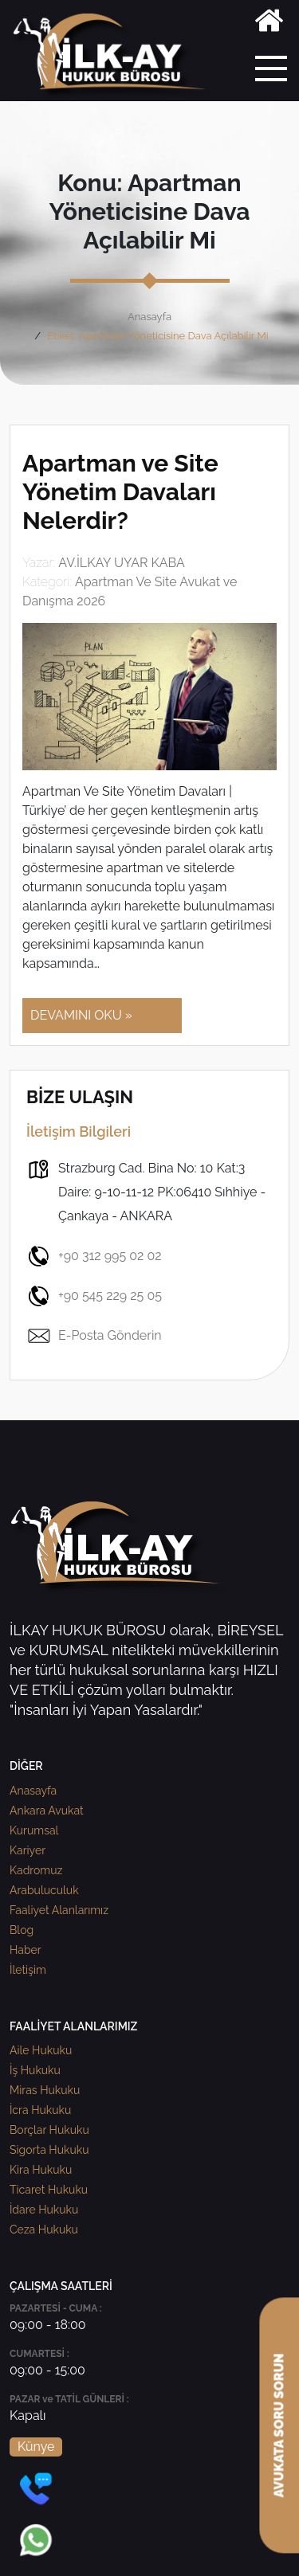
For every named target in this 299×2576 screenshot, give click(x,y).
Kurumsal (34, 1830)
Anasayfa (149, 317)
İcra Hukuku (40, 2110)
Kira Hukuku (41, 2169)
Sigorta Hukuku (49, 2149)
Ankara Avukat (47, 1810)
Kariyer (27, 1850)
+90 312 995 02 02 (94, 1256)
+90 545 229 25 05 (94, 1296)
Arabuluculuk (44, 1890)
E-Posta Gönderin (94, 1336)
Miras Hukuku (45, 2090)
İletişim (28, 1969)
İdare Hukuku (44, 2209)
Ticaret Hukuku (49, 2189)
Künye (36, 2446)
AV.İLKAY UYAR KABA (121, 562)
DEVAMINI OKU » (81, 1015)
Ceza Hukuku (44, 2229)
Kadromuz (36, 1870)
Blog (21, 1930)
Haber (25, 1950)
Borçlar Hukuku (49, 2130)
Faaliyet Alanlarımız (59, 1910)
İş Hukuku (35, 2070)
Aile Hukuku (41, 2050)
